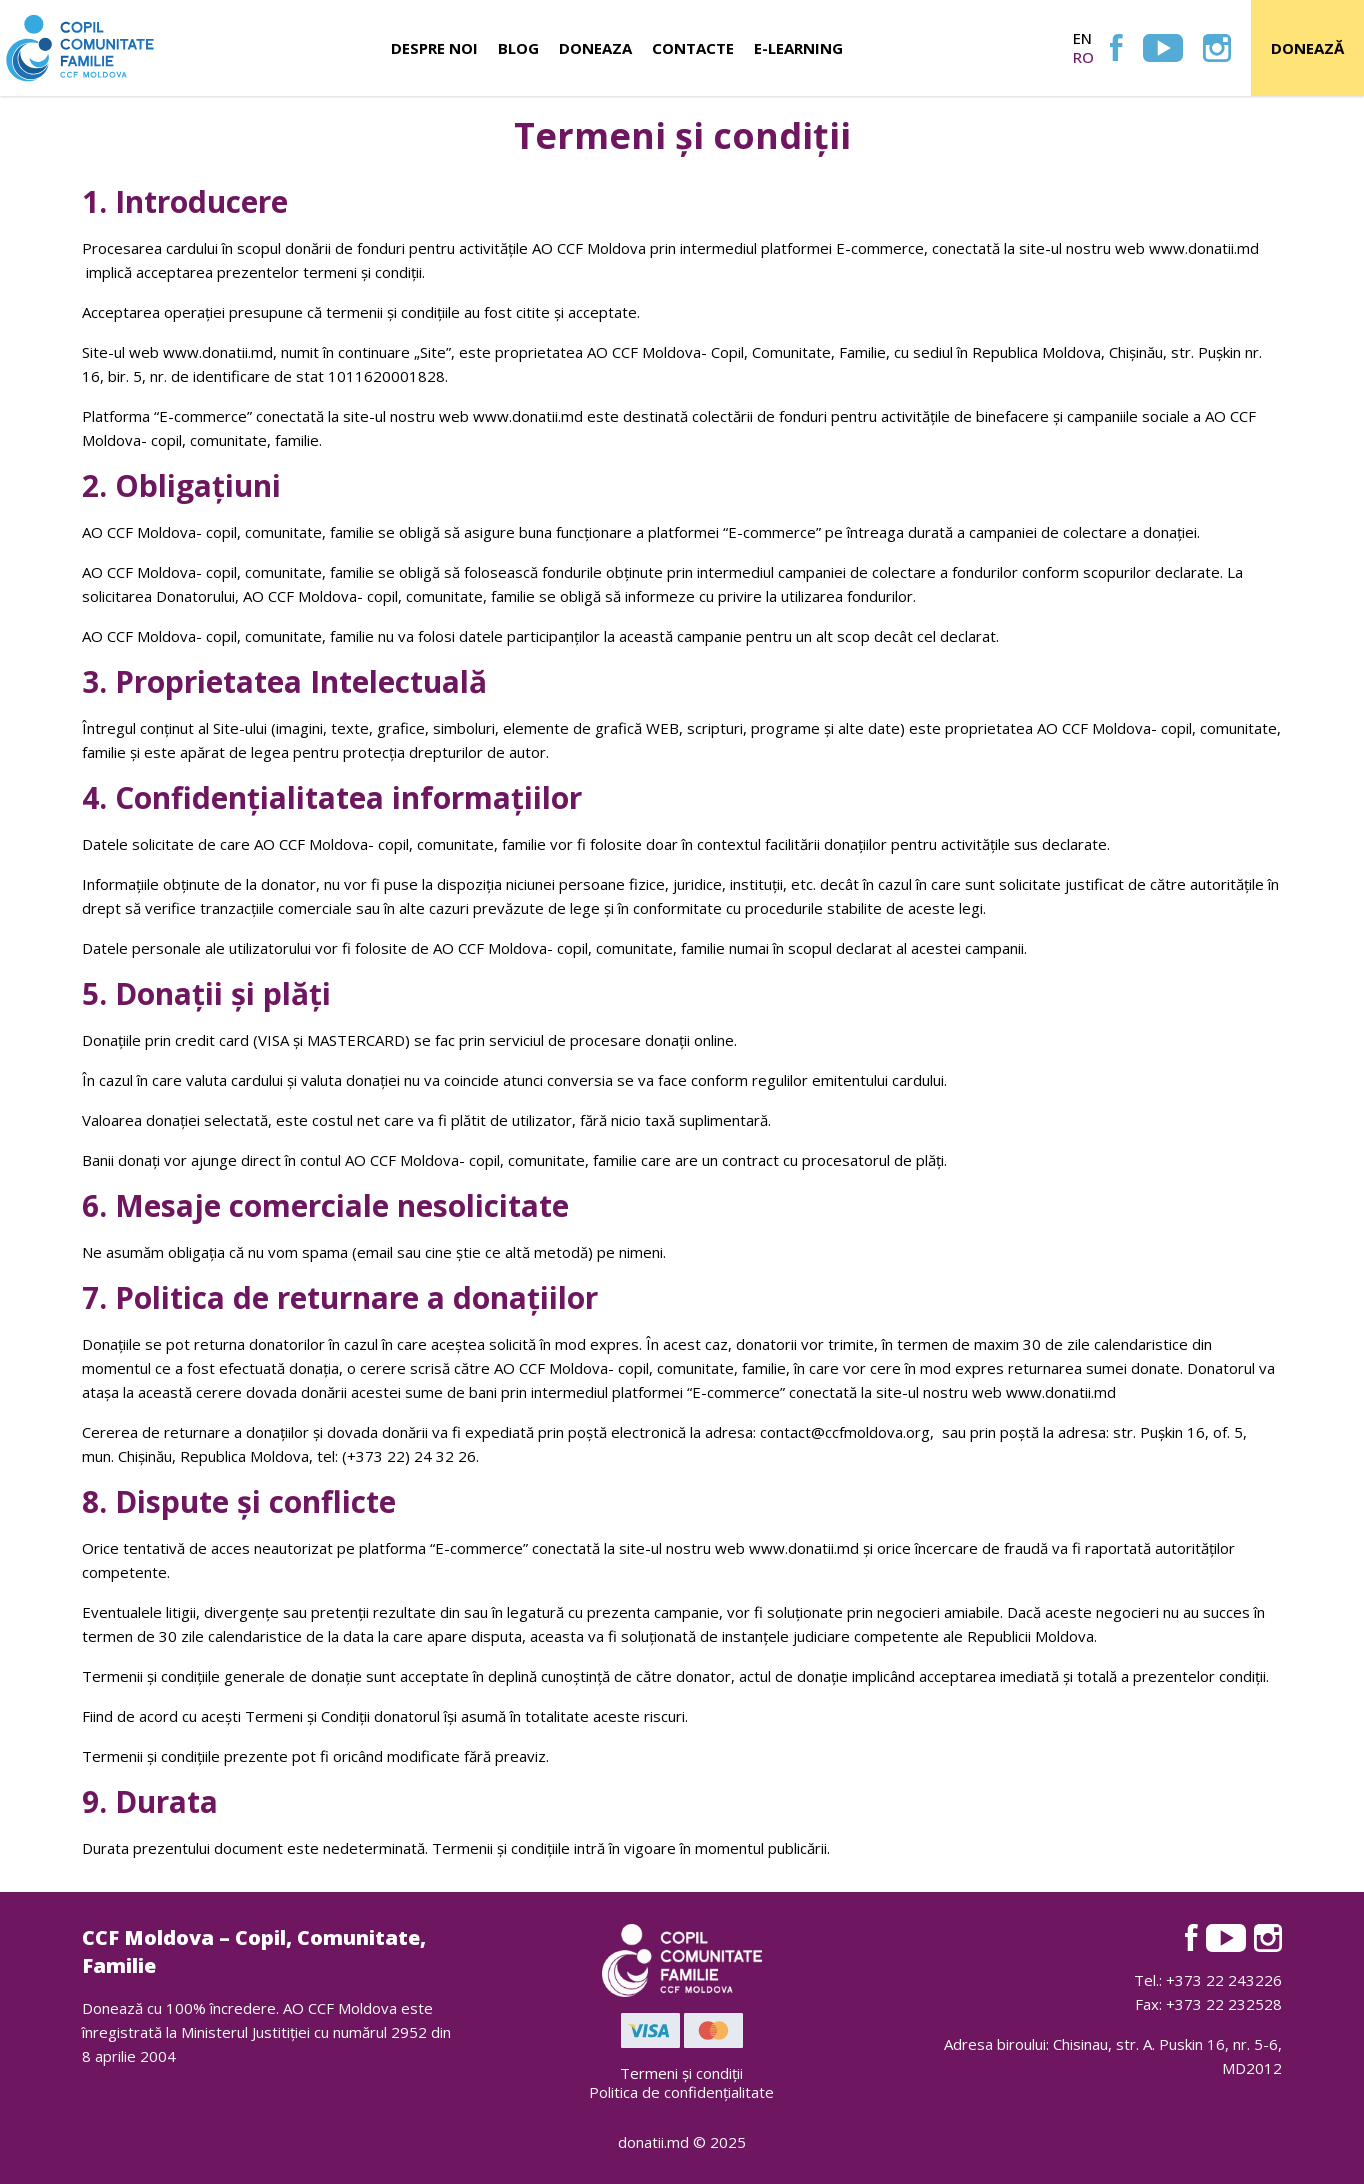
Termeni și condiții (681, 2073)
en (1082, 38)
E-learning (798, 48)
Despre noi (434, 48)
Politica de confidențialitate (681, 2092)
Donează (1307, 48)
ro (1083, 57)
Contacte (693, 48)
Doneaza (595, 48)
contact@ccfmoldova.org (845, 1432)
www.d (187, 352)
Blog (518, 48)
